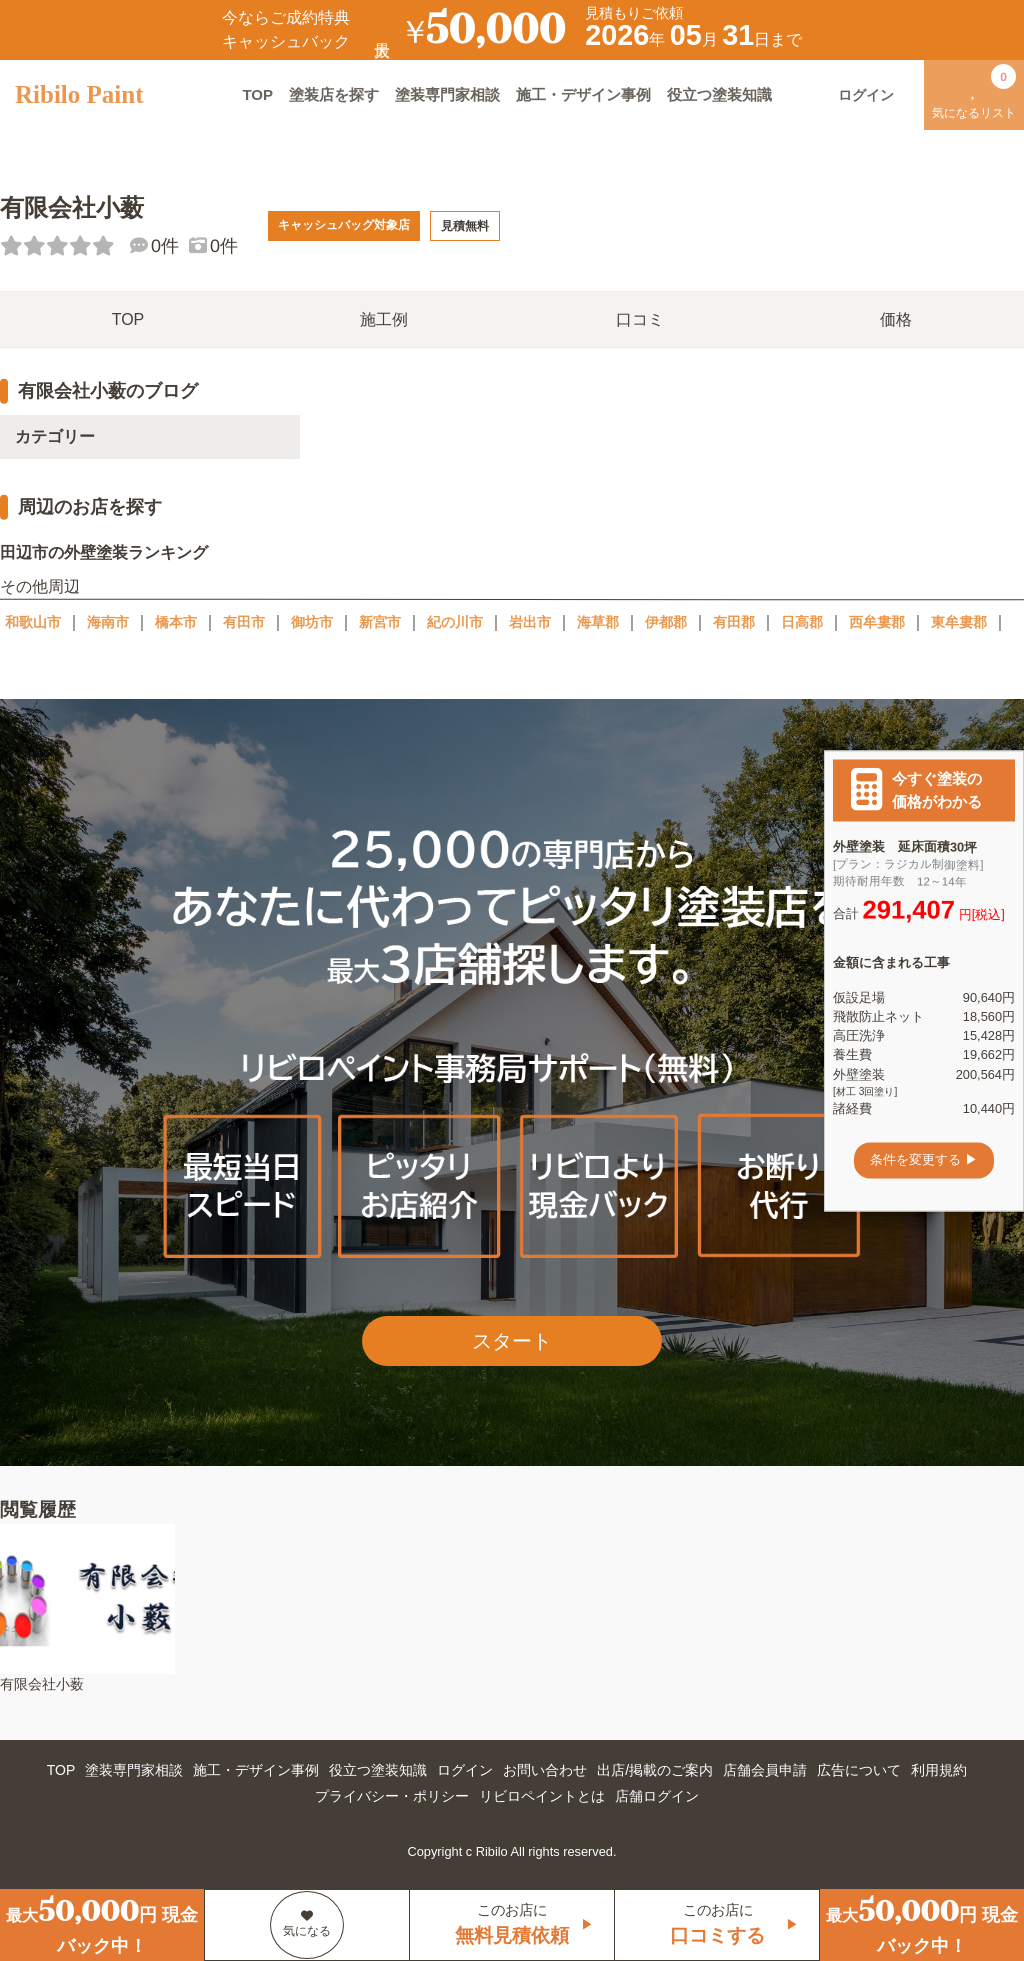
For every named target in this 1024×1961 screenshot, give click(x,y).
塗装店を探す (334, 94)
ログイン (465, 1770)
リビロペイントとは (542, 1796)
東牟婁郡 (959, 622)
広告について (859, 1770)
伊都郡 (666, 622)
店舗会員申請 (765, 1770)
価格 (896, 319)
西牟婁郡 (877, 622)
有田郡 (734, 622)
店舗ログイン (657, 1796)
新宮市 (380, 622)
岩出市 (530, 622)
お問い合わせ (545, 1770)
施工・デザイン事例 (583, 94)
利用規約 (939, 1770)
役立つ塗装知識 (719, 94)
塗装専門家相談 (447, 94)
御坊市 (312, 622)
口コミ (640, 319)
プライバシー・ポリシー (392, 1796)
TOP (257, 94)
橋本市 (176, 622)
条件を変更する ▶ (924, 1160)
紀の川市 (455, 622)
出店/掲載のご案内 (655, 1770)
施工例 (384, 319)
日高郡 (802, 622)
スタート (512, 1341)
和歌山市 (33, 622)
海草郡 (598, 622)
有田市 (244, 622)
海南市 (108, 622)
